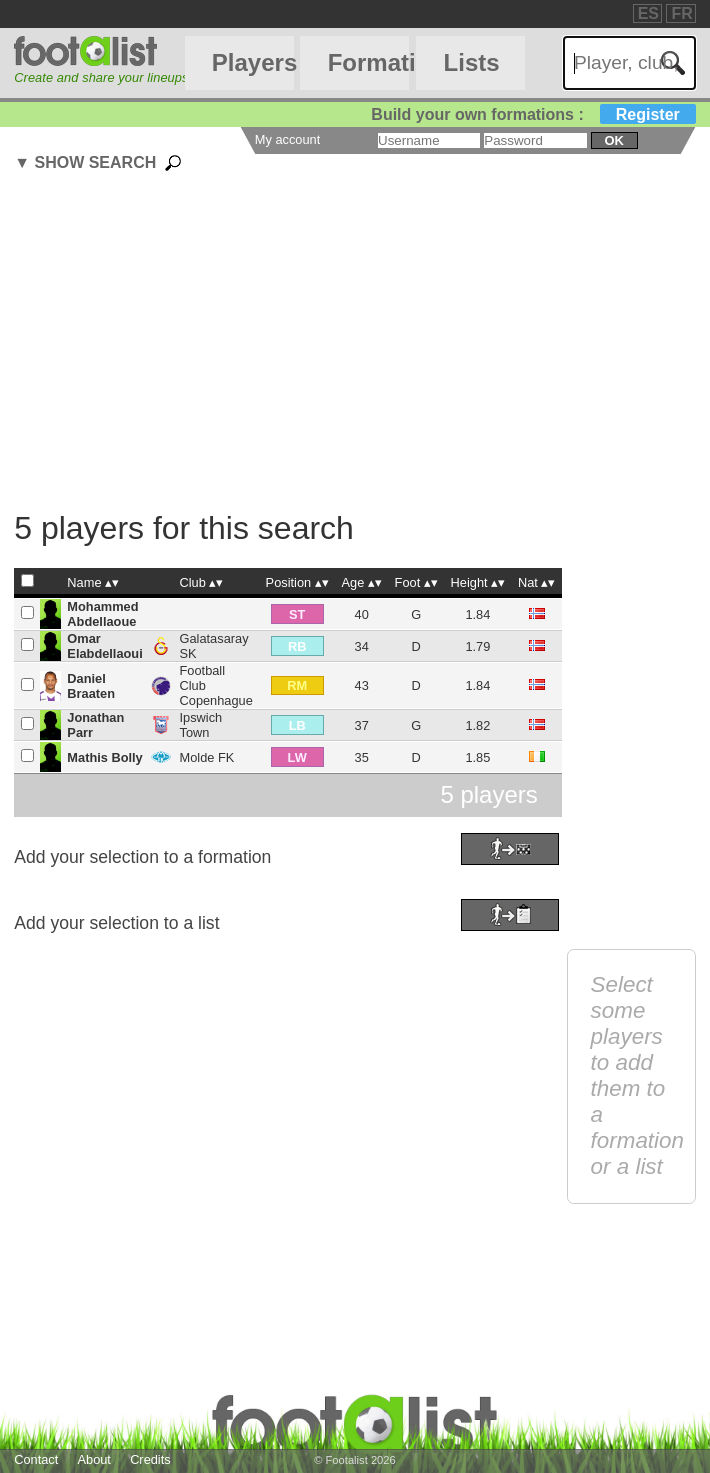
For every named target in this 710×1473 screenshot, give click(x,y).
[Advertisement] (361, 344)
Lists (472, 62)
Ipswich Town (201, 725)
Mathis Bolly (104, 757)
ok (614, 140)
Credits (150, 1459)
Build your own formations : (533, 114)
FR (681, 13)
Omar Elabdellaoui (104, 646)
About (93, 1459)
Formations (369, 62)
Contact (36, 1459)
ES (648, 13)
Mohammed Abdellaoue (102, 614)
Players (253, 62)
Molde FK (207, 757)
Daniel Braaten (91, 686)
